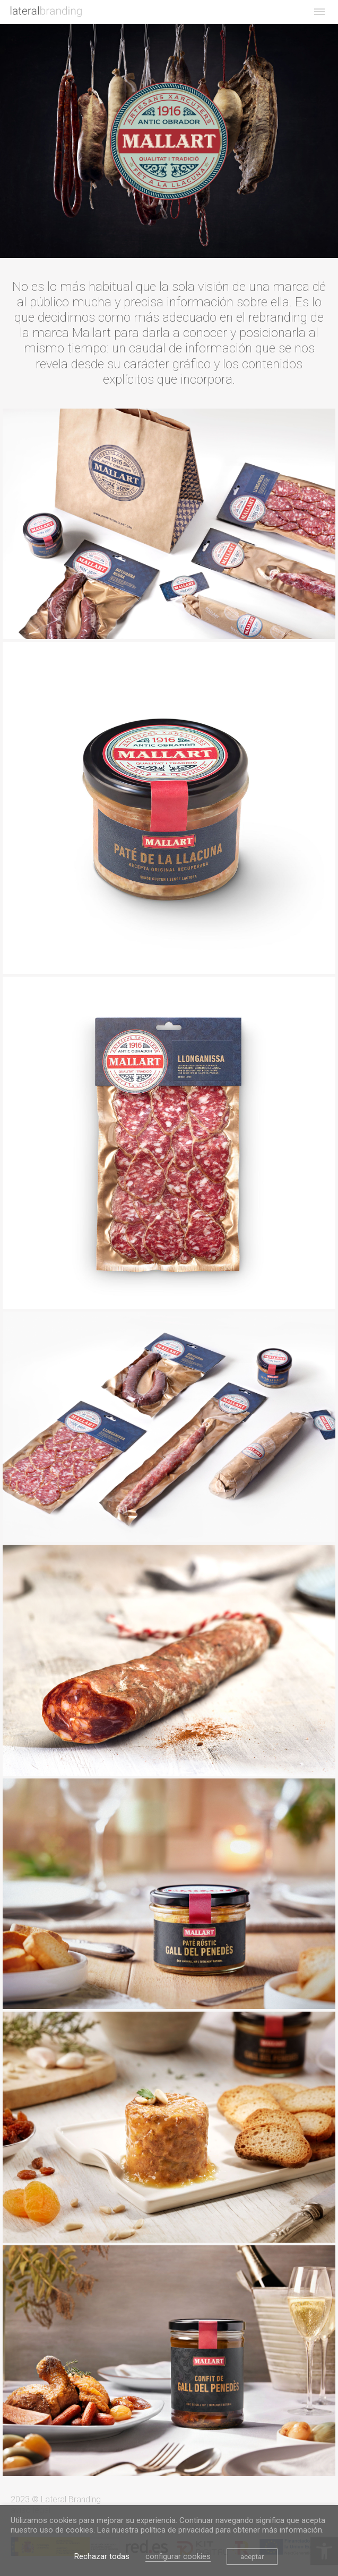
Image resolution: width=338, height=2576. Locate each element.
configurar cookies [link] (178, 2556)
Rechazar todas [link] (101, 2556)
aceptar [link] (252, 2557)
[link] (46, 11)
